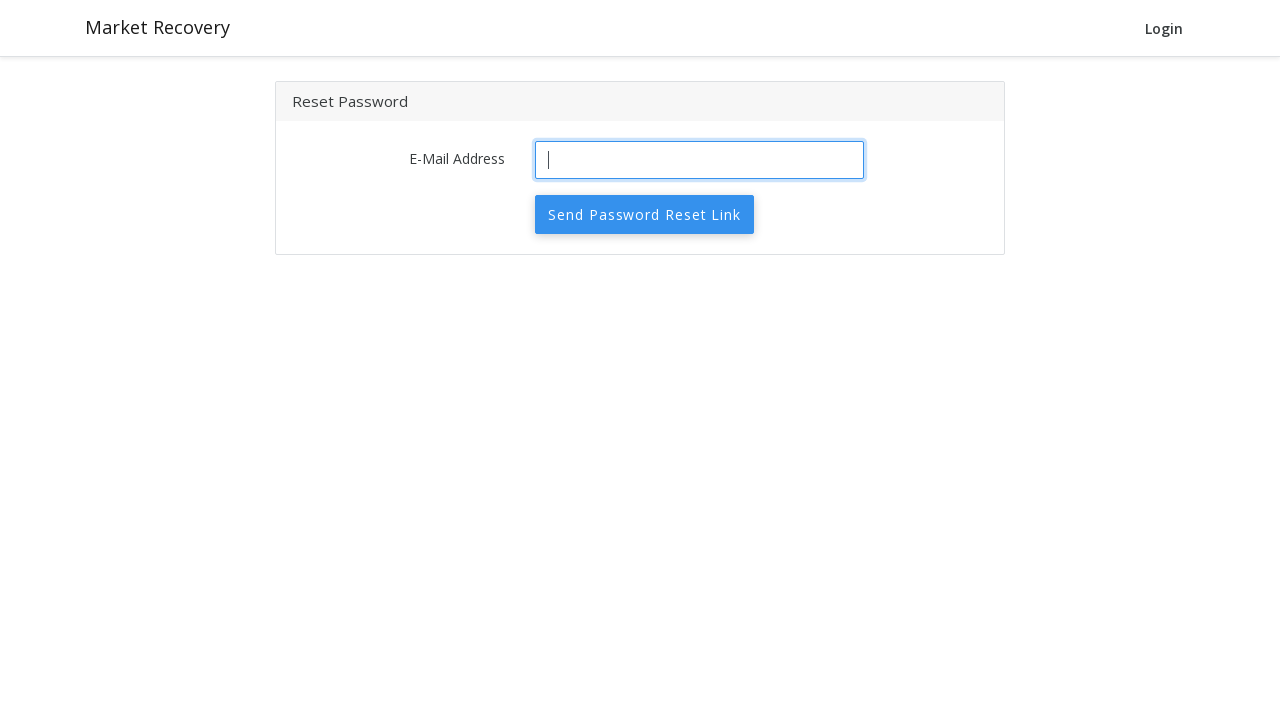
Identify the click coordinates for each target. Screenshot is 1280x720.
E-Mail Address (457, 158)
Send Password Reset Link (644, 214)
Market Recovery (157, 27)
